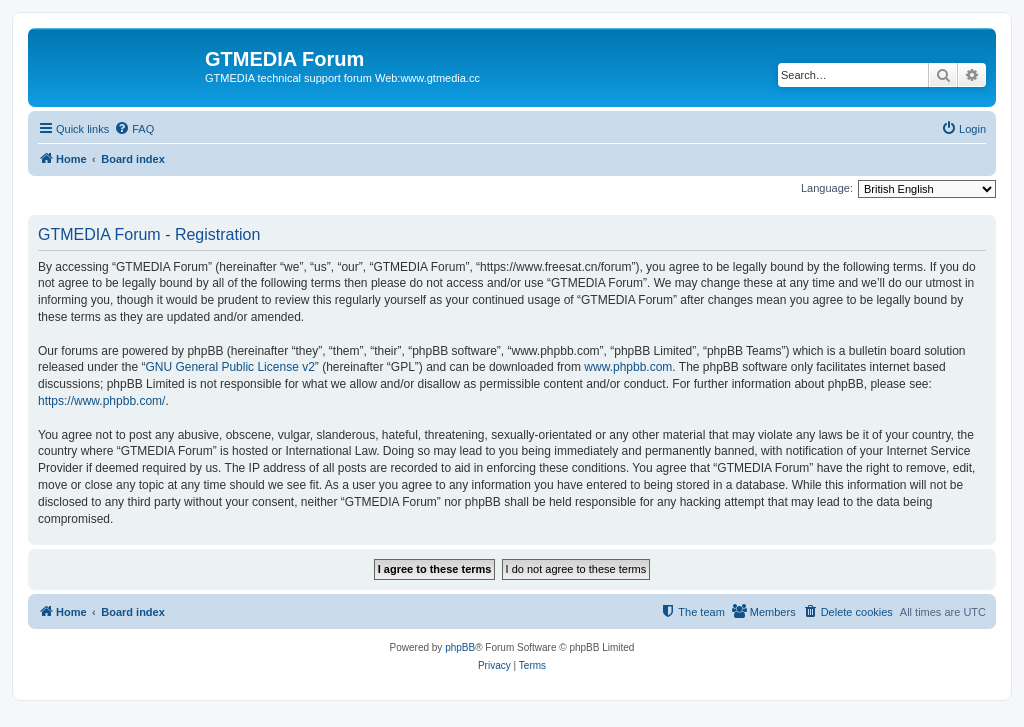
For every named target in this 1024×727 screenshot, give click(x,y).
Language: (827, 188)
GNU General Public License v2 (229, 367)
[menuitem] (134, 129)
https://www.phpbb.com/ (101, 401)
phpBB (460, 647)
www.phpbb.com (628, 367)
